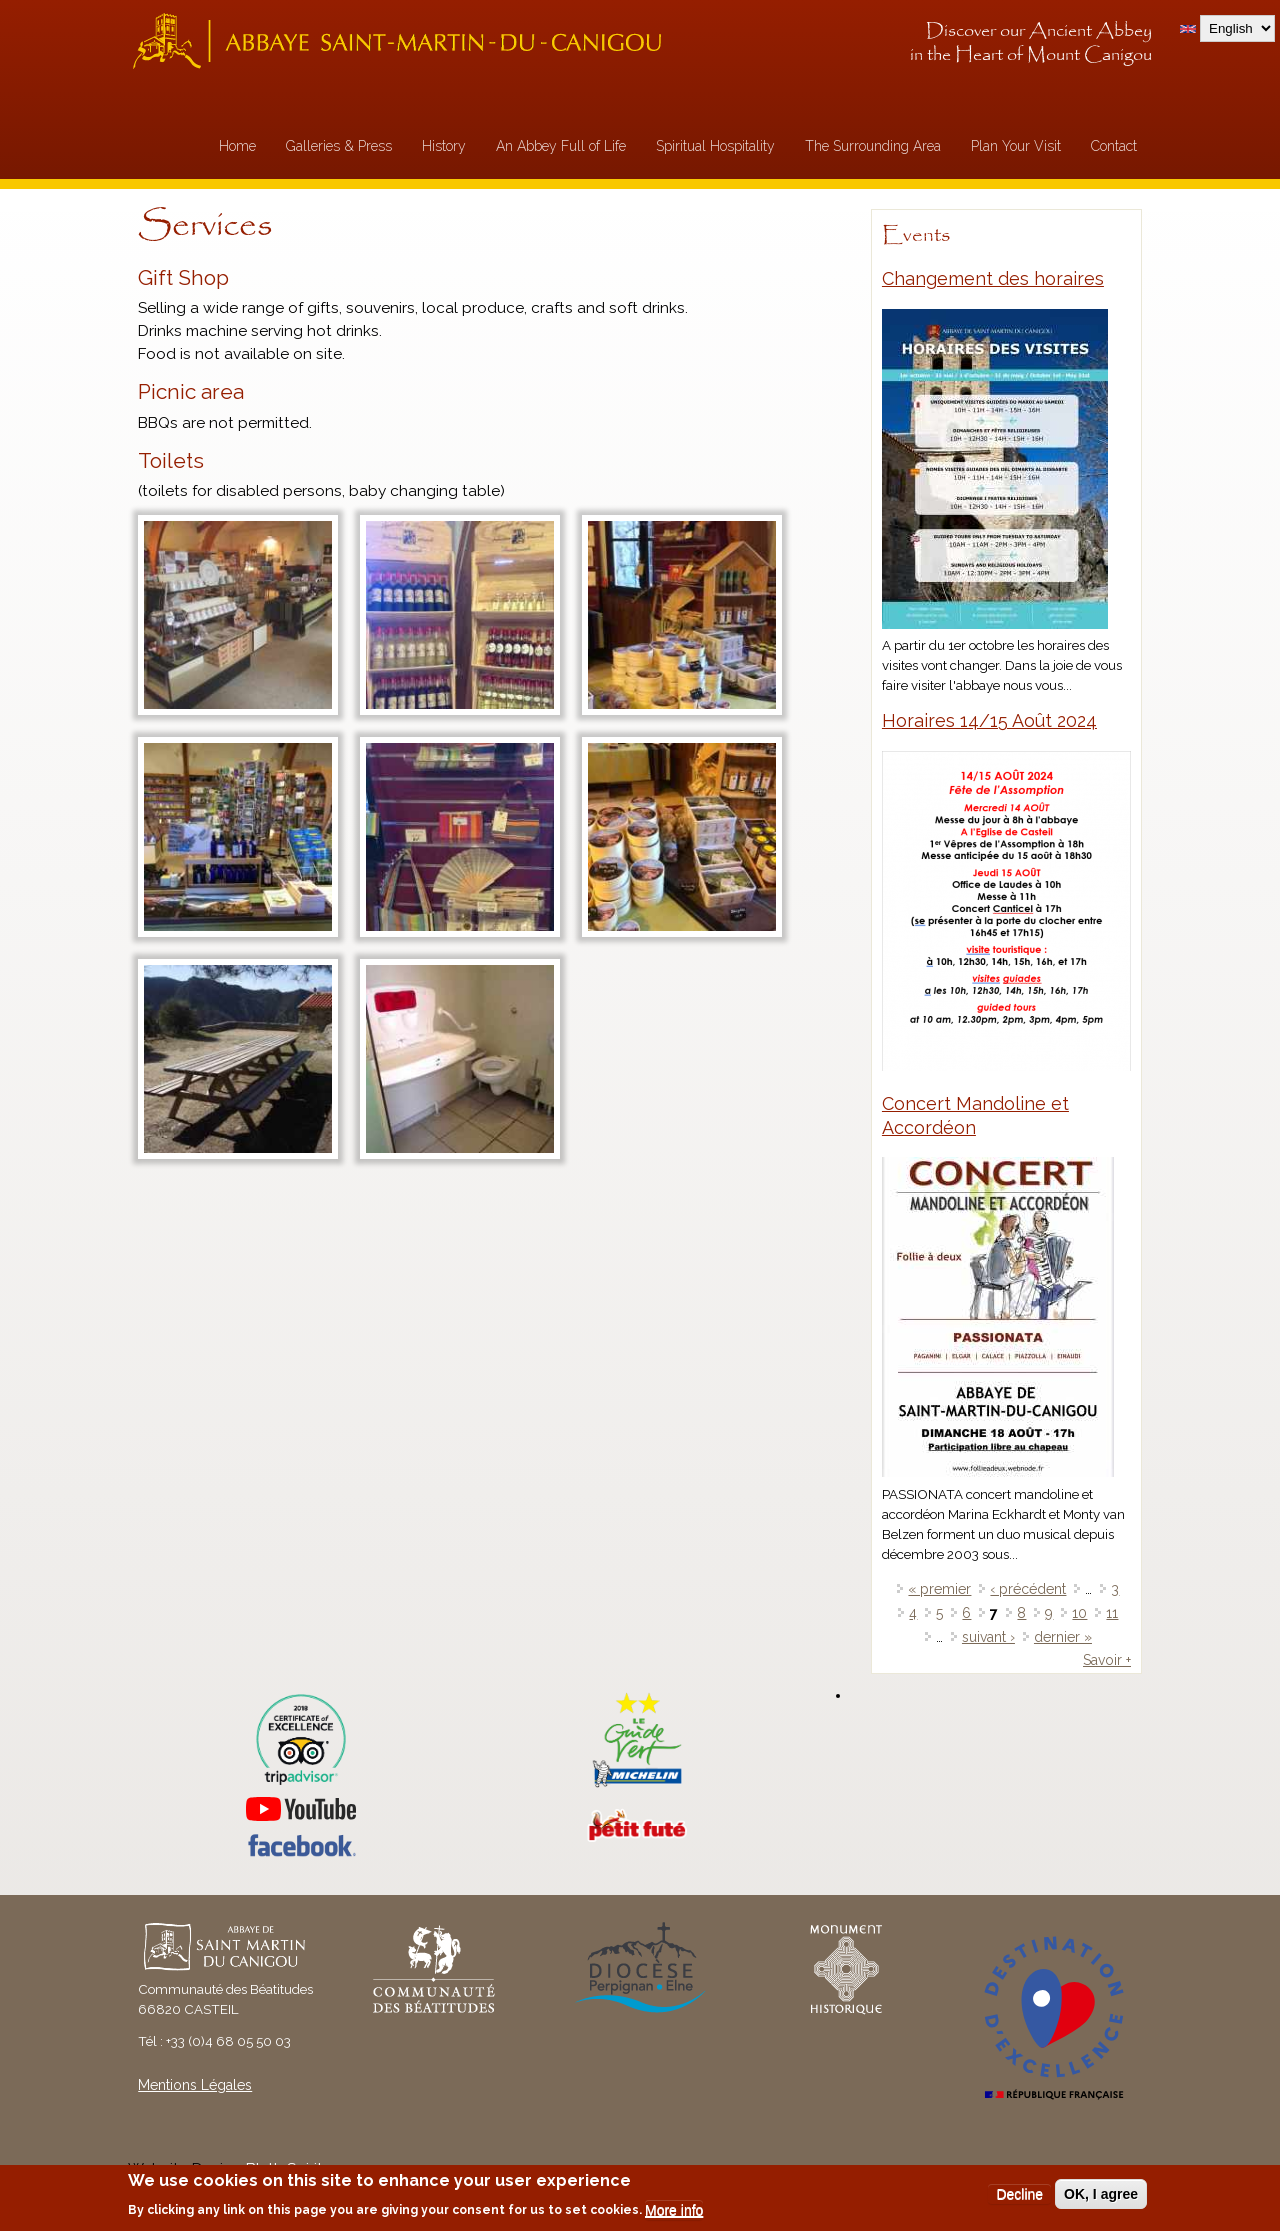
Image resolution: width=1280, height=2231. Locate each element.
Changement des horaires (993, 278)
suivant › (988, 1637)
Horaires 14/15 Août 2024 (989, 720)
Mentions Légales (195, 2085)
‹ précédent (1028, 1589)
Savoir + (1107, 1660)
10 (1079, 1613)
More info (674, 2210)
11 (1112, 1613)
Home (237, 146)
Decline (1019, 2194)
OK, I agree (1101, 2194)
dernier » (1063, 1637)
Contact (1114, 146)
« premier (939, 1589)
